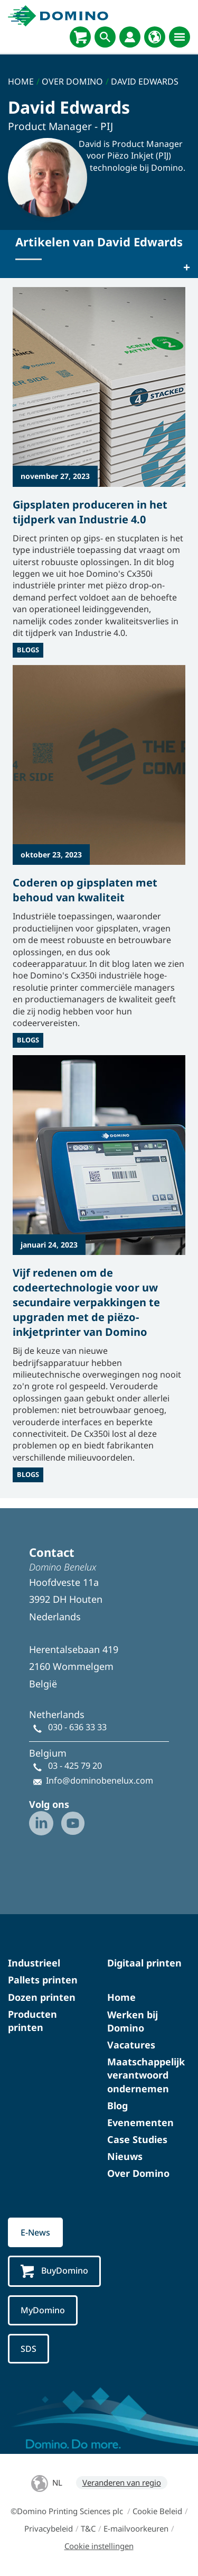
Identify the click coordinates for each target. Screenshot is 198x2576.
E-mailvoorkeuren (135, 2528)
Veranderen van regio (121, 2482)
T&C (88, 2528)
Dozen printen (42, 1997)
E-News (35, 2232)
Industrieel (34, 1962)
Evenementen (140, 2122)
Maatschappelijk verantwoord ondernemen (146, 2074)
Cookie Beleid (157, 2511)
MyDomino (43, 2310)
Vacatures (131, 2044)
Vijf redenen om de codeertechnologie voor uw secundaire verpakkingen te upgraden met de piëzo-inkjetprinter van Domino (86, 1302)
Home (121, 1997)
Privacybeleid (48, 2528)
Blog (117, 2105)
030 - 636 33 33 (77, 1727)
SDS (28, 2349)
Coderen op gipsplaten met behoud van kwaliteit (85, 889)
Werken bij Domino (132, 2021)
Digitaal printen (144, 1962)
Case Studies (137, 2139)
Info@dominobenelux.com (99, 1780)
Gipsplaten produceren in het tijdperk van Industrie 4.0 (90, 512)
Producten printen (32, 2021)
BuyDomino (54, 2271)
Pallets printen (43, 1979)
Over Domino (138, 2173)
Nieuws (125, 2156)
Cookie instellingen (99, 2546)
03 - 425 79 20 (75, 1765)
